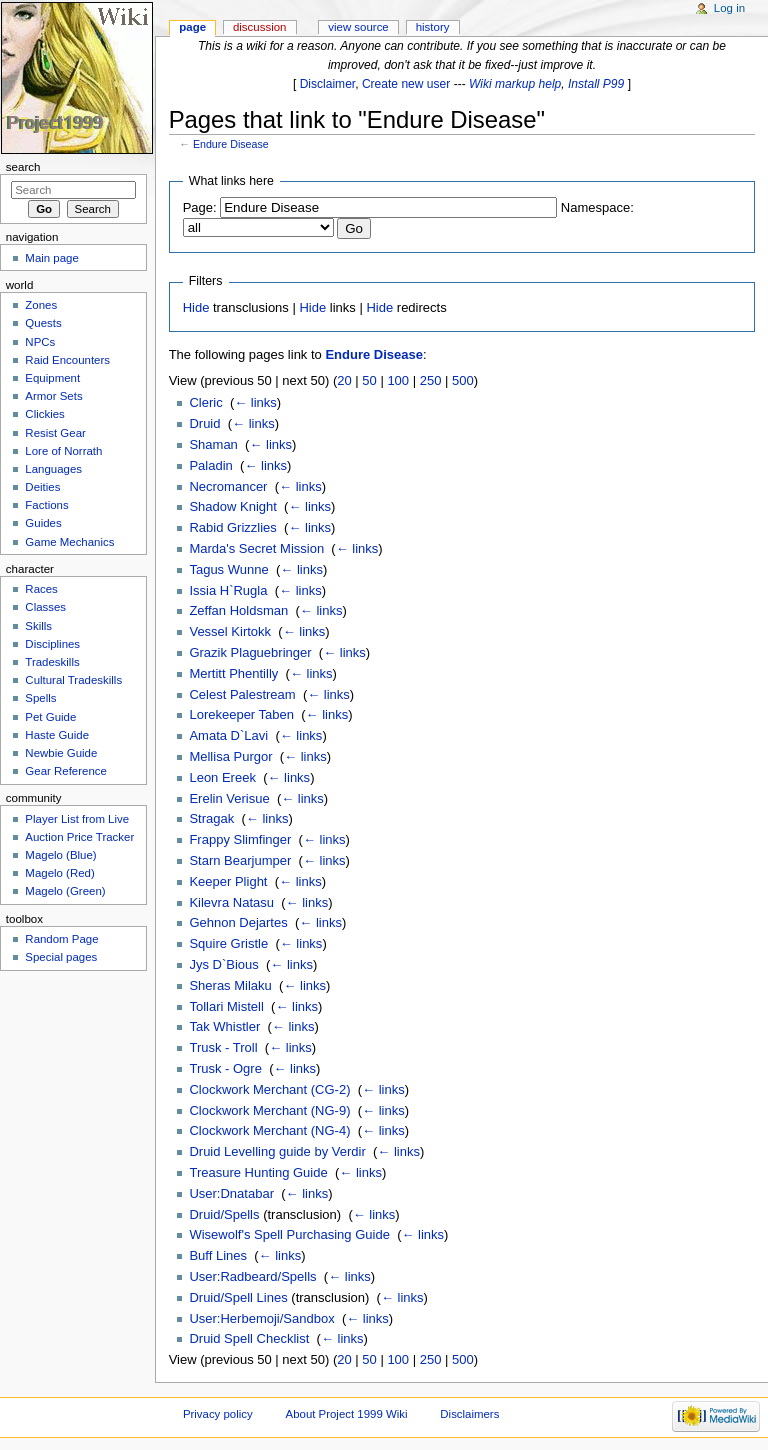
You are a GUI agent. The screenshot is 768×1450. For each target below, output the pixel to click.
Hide (196, 307)
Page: (200, 207)
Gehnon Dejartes (238, 922)
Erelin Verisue (229, 798)
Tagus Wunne (228, 569)
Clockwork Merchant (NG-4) (269, 1130)
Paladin (210, 465)
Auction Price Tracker (79, 837)
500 (463, 380)
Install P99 (596, 84)
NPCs (40, 342)
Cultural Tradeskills (73, 680)
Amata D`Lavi (228, 735)
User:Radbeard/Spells (252, 1276)
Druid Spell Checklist (249, 1338)
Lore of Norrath (63, 451)
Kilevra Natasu (231, 902)
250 (431, 380)
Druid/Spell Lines (238, 1297)
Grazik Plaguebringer (250, 652)
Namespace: (597, 207)
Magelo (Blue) (60, 855)
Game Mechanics (69, 542)
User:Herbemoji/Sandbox (261, 1318)
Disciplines (52, 644)
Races (41, 589)
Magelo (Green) (65, 891)
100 (398, 380)
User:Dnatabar (231, 1193)
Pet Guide (50, 717)
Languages (53, 469)
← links (255, 402)
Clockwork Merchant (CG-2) (269, 1089)
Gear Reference (66, 771)
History (433, 27)
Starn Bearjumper (240, 860)
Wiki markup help (515, 84)
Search (23, 167)
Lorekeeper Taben (241, 714)
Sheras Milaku (230, 985)
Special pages (61, 957)
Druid (204, 423)
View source (358, 27)
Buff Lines (218, 1255)
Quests (43, 323)
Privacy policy (218, 1414)
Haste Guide (57, 735)
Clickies (44, 414)
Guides (43, 523)
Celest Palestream (242, 694)
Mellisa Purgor (230, 756)
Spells (40, 698)
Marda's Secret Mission (256, 548)
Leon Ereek (222, 777)
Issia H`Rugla (228, 590)
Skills (38, 626)
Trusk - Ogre (225, 1068)
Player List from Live (77, 819)
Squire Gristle (228, 943)
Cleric (205, 402)
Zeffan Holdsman (238, 610)
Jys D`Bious (223, 964)
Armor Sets (53, 396)
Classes (45, 607)
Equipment (52, 378)
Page (192, 27)
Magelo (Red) (59, 873)
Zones (41, 305)
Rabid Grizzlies (232, 527)
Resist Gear (55, 433)
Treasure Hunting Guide (258, 1172)
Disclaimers (469, 1414)
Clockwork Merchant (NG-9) (269, 1110)
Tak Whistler (224, 1026)
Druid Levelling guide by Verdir (277, 1151)
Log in (729, 8)
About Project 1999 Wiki (347, 1414)
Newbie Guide (61, 753)
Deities (42, 487)
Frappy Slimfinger (240, 839)
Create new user (406, 84)
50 (369, 380)
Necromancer (228, 486)
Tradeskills (52, 662)
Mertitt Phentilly (233, 673)
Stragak (211, 818)
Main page (52, 258)
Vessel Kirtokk (230, 631)
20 (344, 380)
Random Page (61, 939)
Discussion (259, 27)
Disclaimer (328, 84)
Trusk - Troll (223, 1047)
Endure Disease (231, 144)
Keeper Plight (228, 881)
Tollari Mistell (226, 1006)
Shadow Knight (232, 506)
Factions (46, 505)
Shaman (213, 444)
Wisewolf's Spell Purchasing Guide (289, 1234)
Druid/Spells (224, 1214)
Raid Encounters (67, 360)
